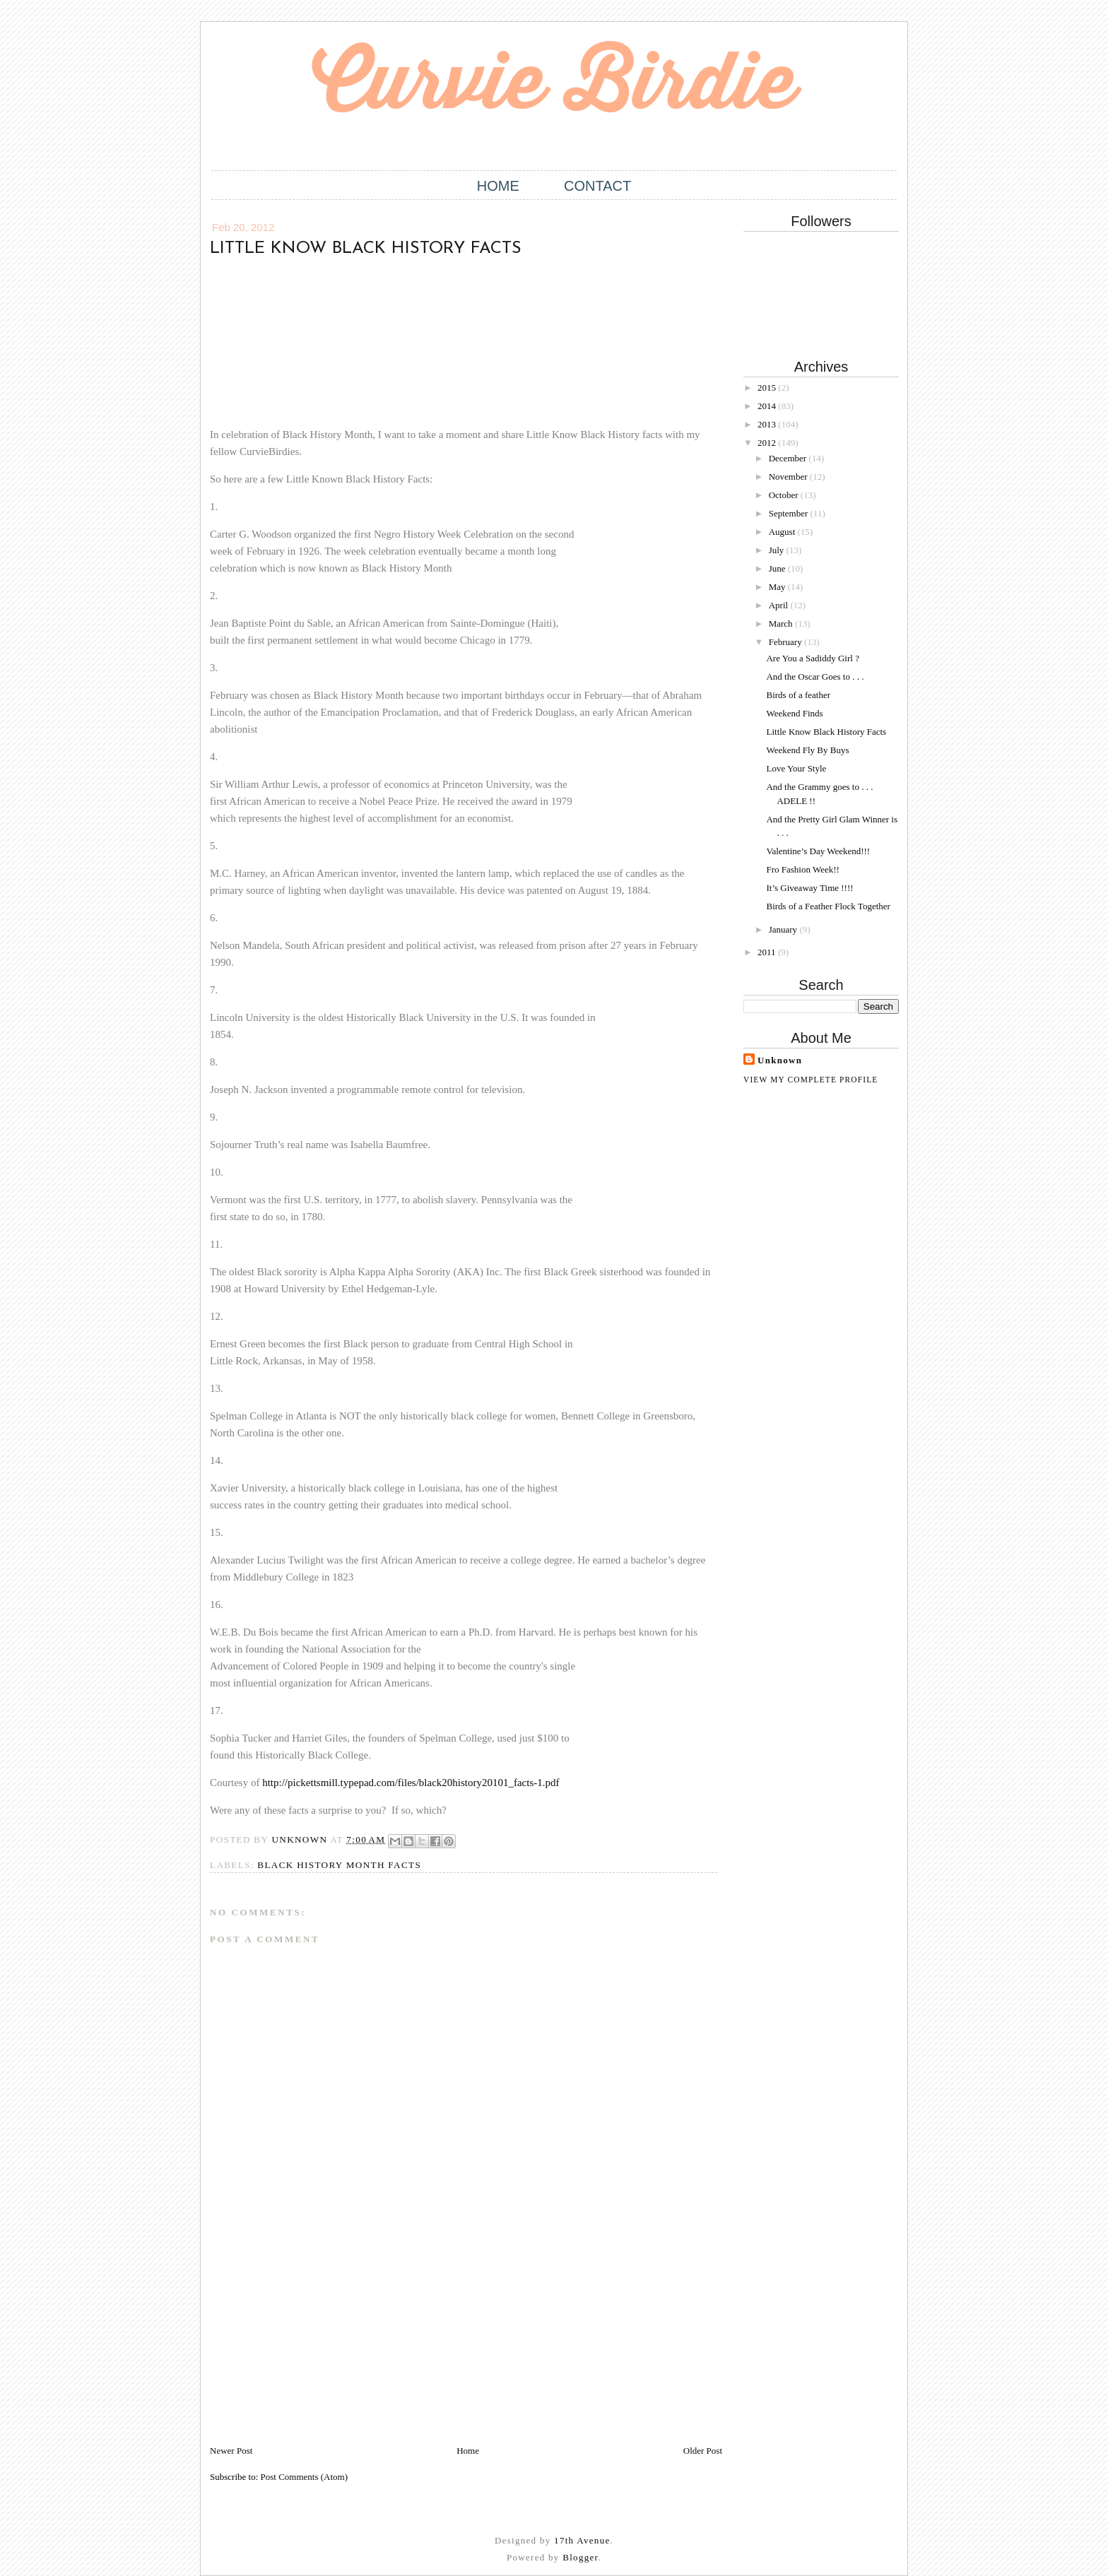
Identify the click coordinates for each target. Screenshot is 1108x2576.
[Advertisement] (316, 2345)
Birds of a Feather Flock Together (828, 906)
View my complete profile (810, 1079)
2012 (768, 442)
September (790, 513)
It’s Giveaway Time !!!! (809, 887)
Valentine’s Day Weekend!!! (818, 851)
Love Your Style (796, 768)
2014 (768, 406)
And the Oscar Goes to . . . (815, 676)
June (778, 568)
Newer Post (231, 2450)
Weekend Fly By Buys (807, 750)
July (777, 550)
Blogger (580, 2557)
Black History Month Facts (339, 1865)
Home (498, 186)
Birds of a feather (798, 695)
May (778, 586)
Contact (597, 186)
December (789, 458)
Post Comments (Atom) (304, 2476)
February (786, 642)
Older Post (702, 2450)
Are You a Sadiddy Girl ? (812, 658)
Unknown (780, 1060)
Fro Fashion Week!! (802, 869)
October (785, 495)
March (782, 623)
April (780, 605)
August (783, 531)
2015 (768, 387)
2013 (768, 424)
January (784, 929)
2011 (768, 952)
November (789, 476)
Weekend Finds (794, 713)
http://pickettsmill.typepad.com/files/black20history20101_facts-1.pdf (410, 1782)
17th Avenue (582, 2540)
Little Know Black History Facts (826, 731)
